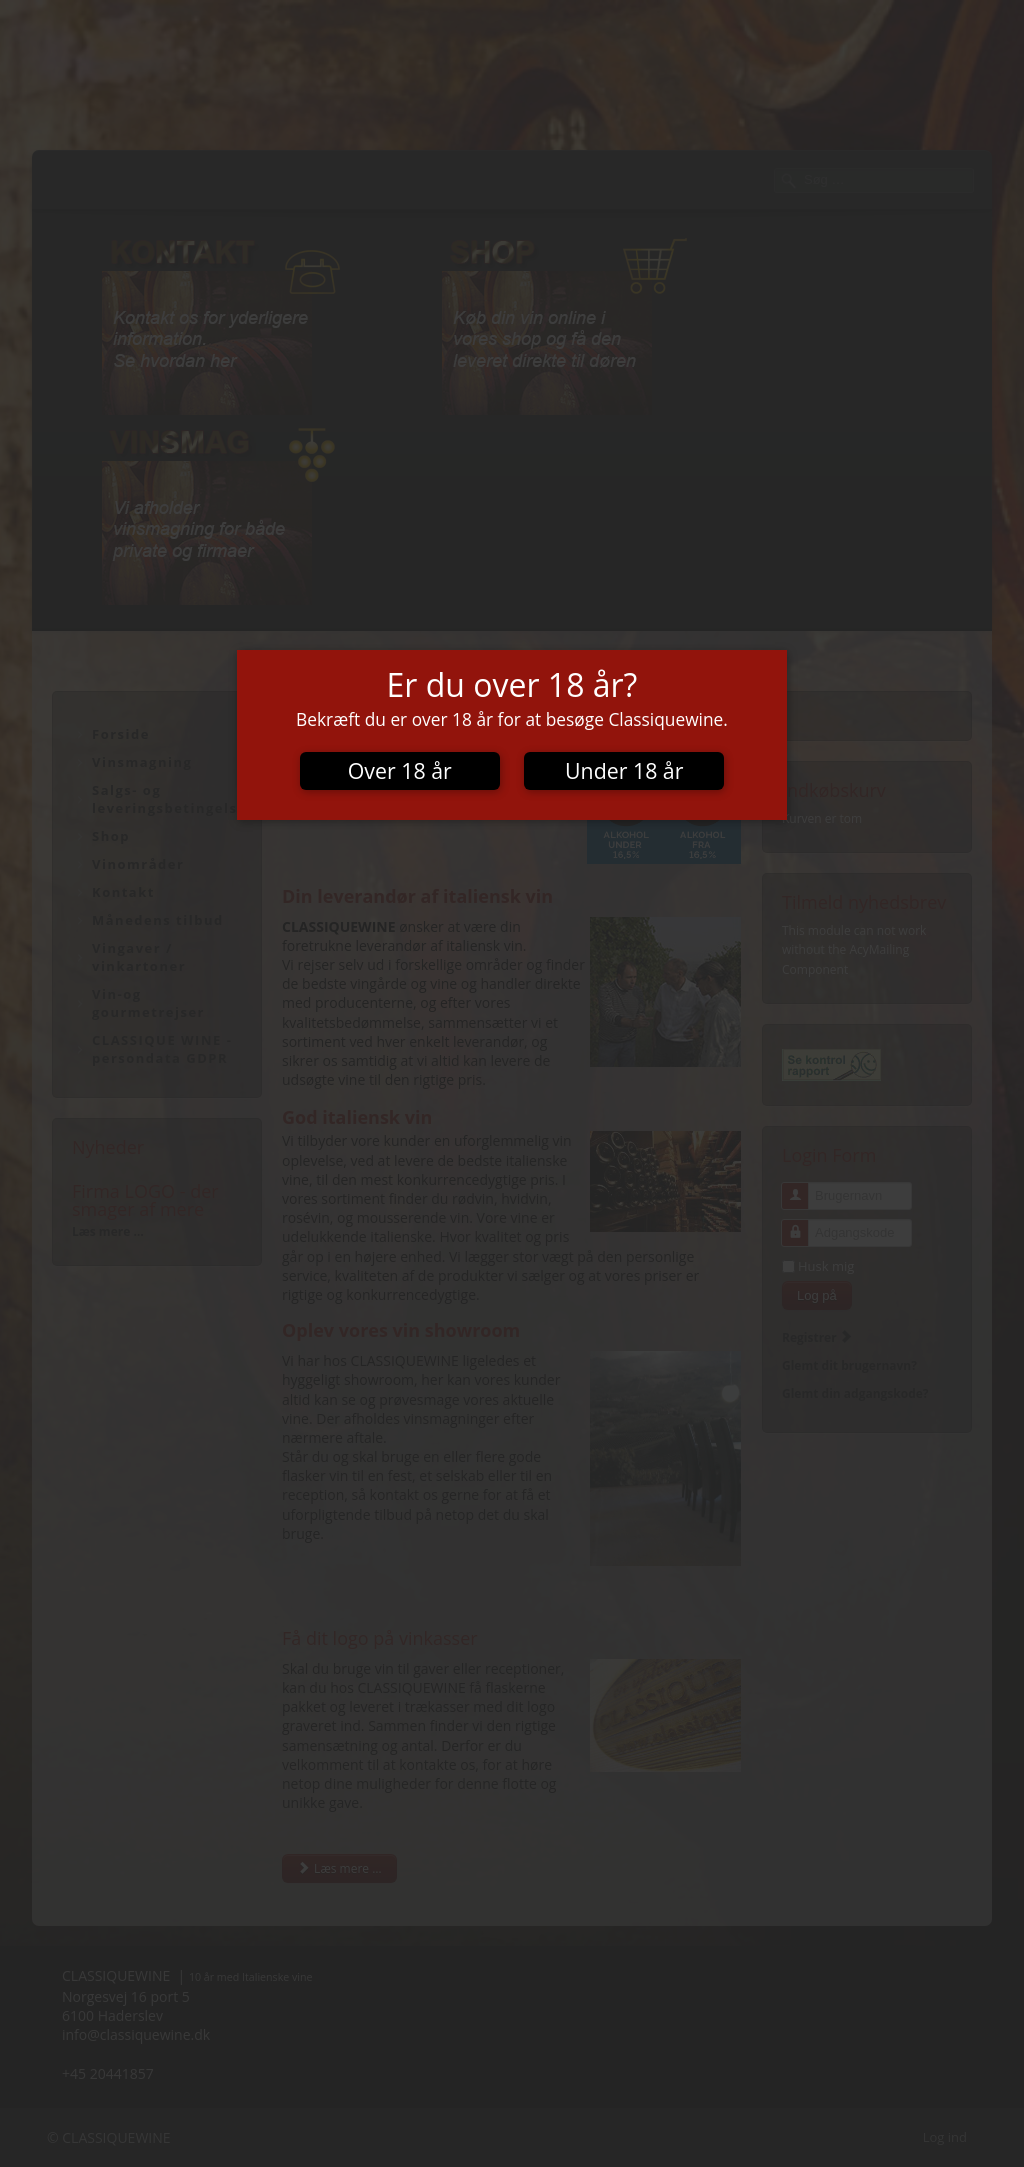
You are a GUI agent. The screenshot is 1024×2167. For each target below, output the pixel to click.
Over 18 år (400, 770)
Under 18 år (624, 770)
